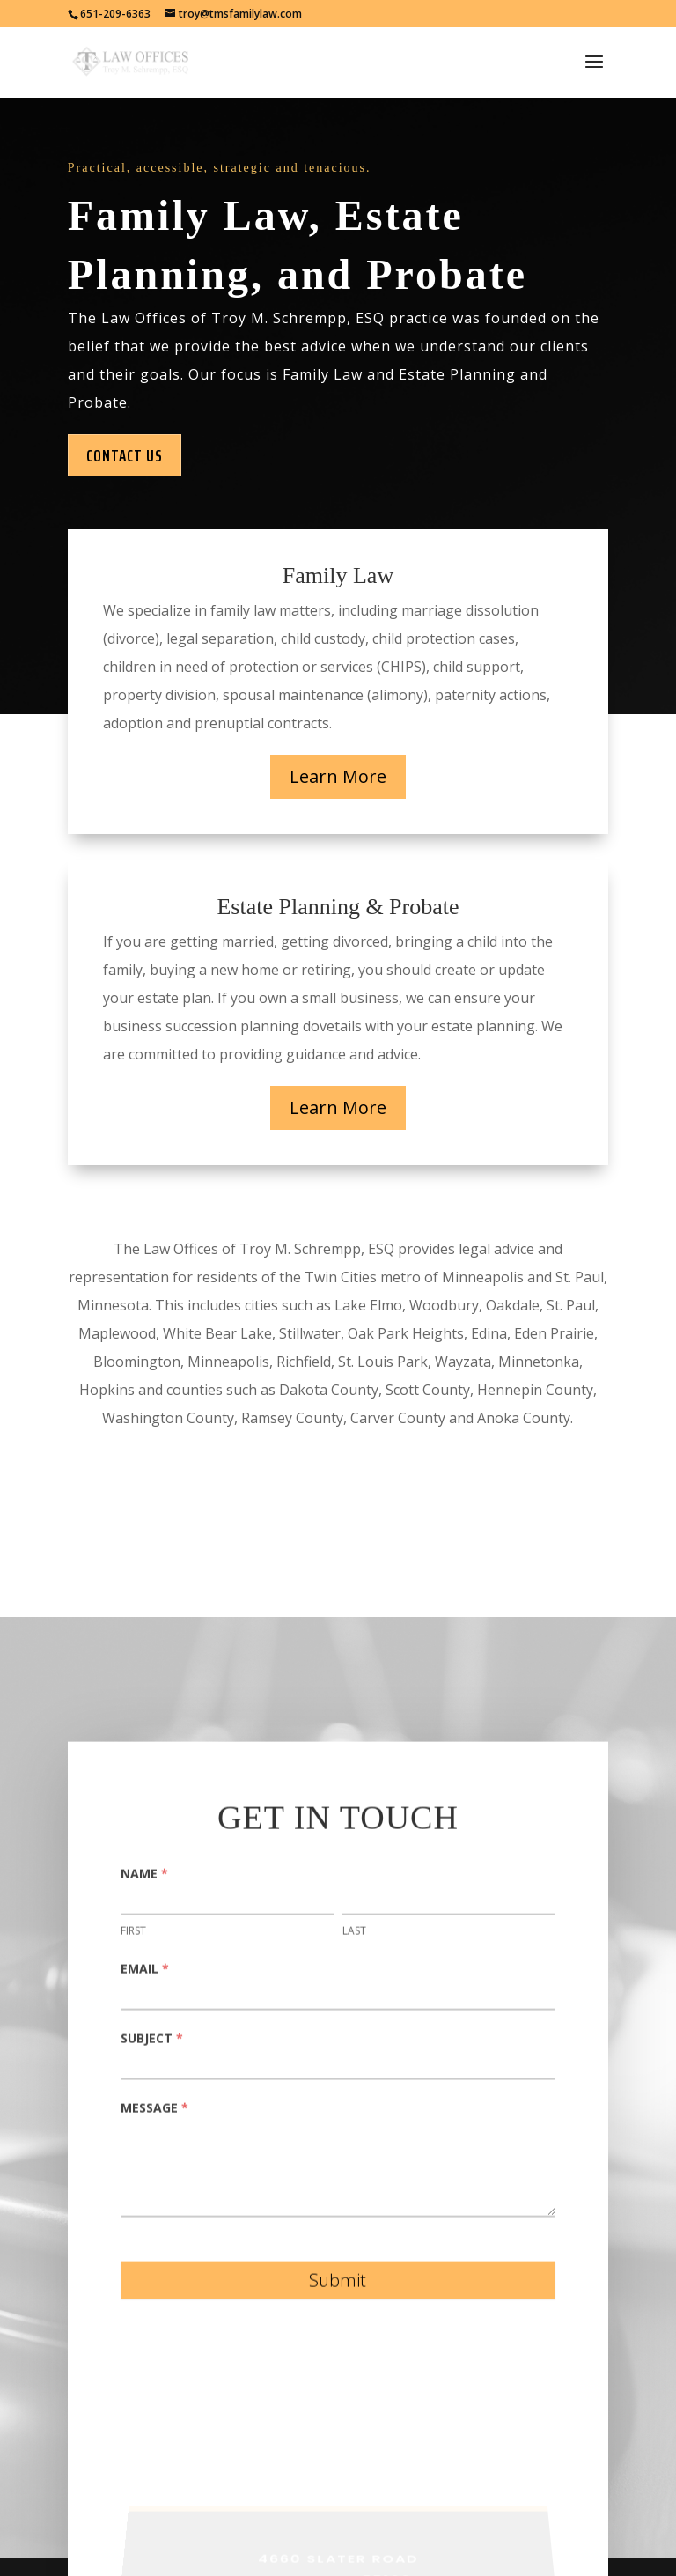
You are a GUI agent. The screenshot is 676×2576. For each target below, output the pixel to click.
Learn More (338, 776)
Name (144, 1879)
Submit (337, 2287)
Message (154, 2115)
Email (145, 1975)
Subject (152, 2045)
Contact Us (124, 455)
